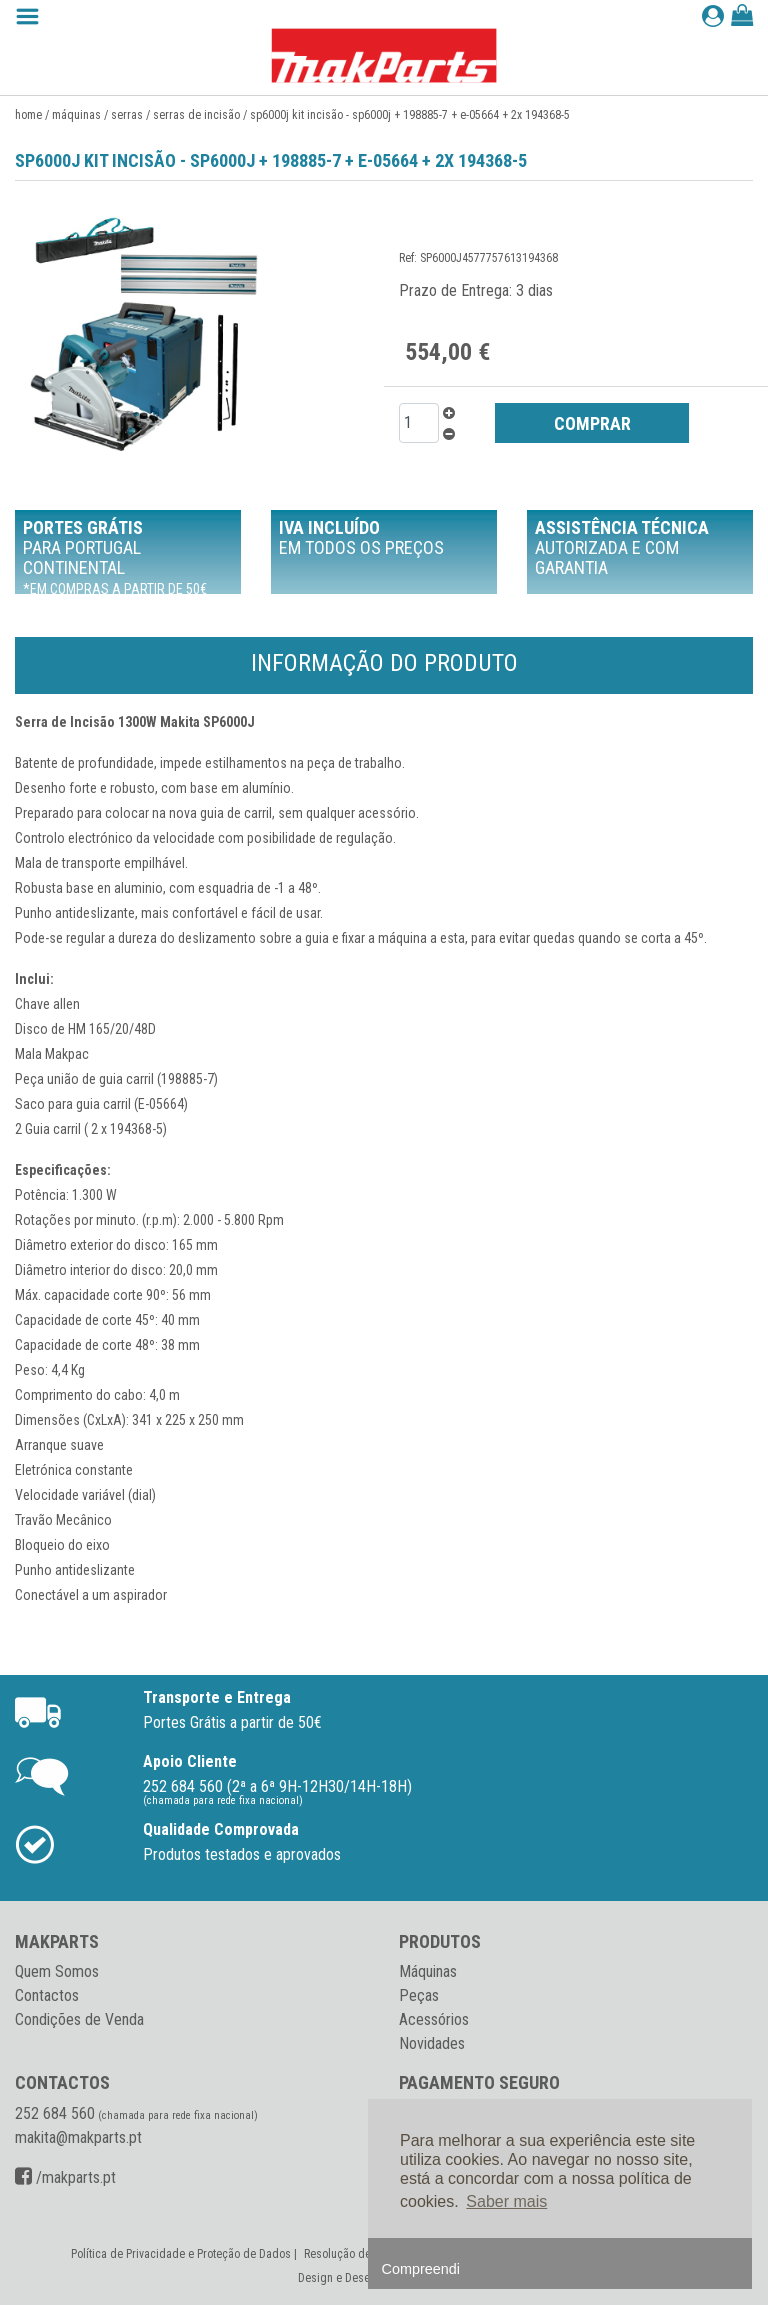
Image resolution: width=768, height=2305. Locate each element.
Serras (127, 115)
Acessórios (434, 2019)
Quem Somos (57, 1971)
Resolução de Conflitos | (364, 2254)
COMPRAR (592, 423)
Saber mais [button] (506, 2201)
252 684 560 (55, 2113)
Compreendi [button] (421, 2269)
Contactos (47, 1995)
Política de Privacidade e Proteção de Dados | (185, 2254)
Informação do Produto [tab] (384, 663)
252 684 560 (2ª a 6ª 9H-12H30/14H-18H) (277, 1786)
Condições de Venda (79, 2019)
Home (28, 115)
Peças (419, 1995)
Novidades (432, 2043)
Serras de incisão (196, 115)
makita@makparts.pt (78, 2137)
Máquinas (76, 115)
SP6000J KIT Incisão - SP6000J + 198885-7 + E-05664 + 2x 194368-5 (410, 115)
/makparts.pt (65, 2177)
